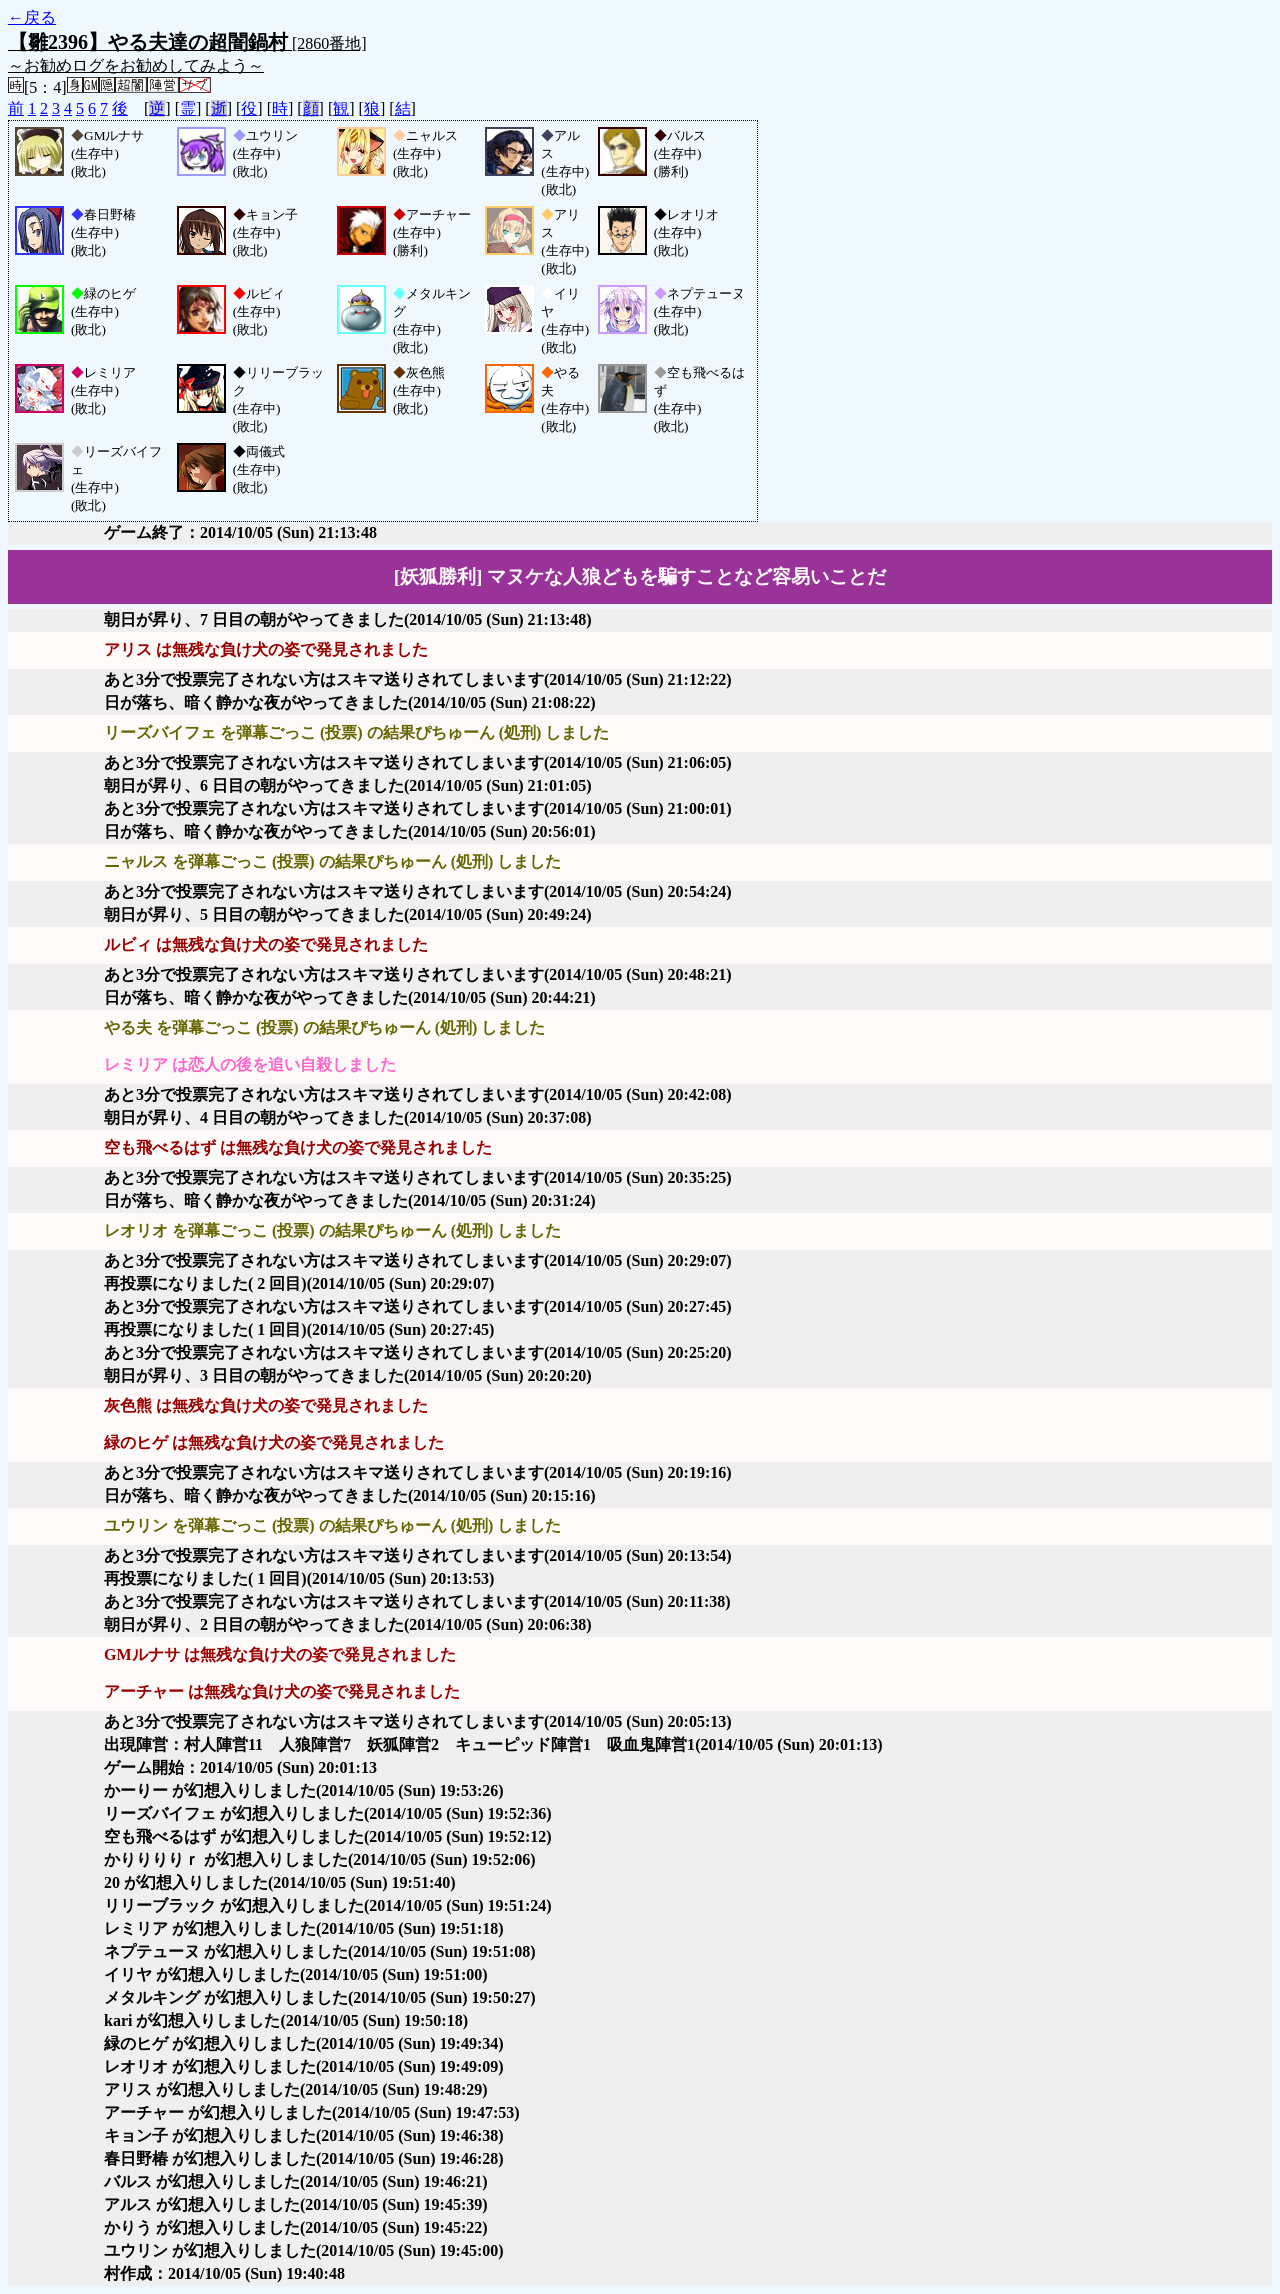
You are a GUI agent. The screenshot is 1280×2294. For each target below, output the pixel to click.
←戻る (32, 17)
